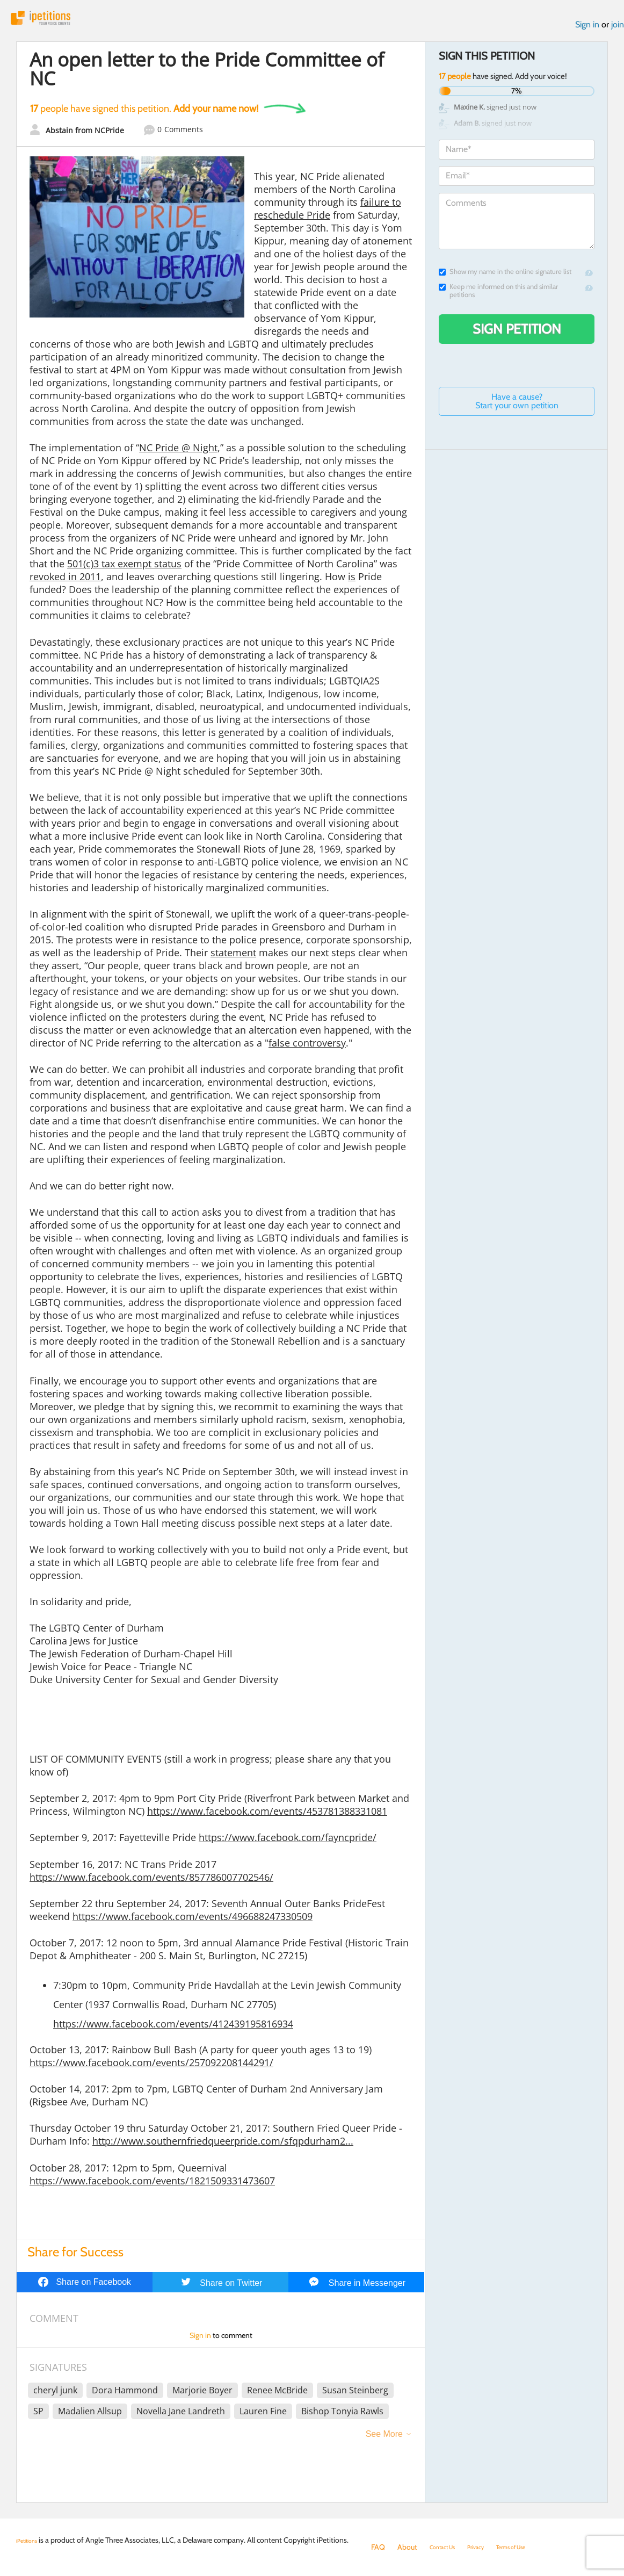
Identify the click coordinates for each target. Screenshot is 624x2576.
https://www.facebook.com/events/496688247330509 (192, 1923)
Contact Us (448, 2547)
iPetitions (55, 21)
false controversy (307, 1049)
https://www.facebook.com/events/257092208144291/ (151, 2069)
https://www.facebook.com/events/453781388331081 (267, 1818)
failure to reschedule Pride (327, 215)
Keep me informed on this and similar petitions (498, 298)
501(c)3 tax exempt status (124, 570)
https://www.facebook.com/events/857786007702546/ (151, 1884)
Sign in (587, 31)
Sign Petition (517, 336)
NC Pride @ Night (178, 454)
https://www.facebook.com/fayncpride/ (287, 1844)
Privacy (489, 2547)
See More (384, 2440)
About (407, 2547)
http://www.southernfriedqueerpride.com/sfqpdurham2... (222, 2147)
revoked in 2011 (65, 583)
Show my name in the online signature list (505, 279)
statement (233, 959)
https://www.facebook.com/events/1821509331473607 (152, 2187)
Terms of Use (533, 2547)
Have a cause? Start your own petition (516, 408)
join (617, 31)
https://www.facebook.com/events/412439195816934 (173, 2030)
